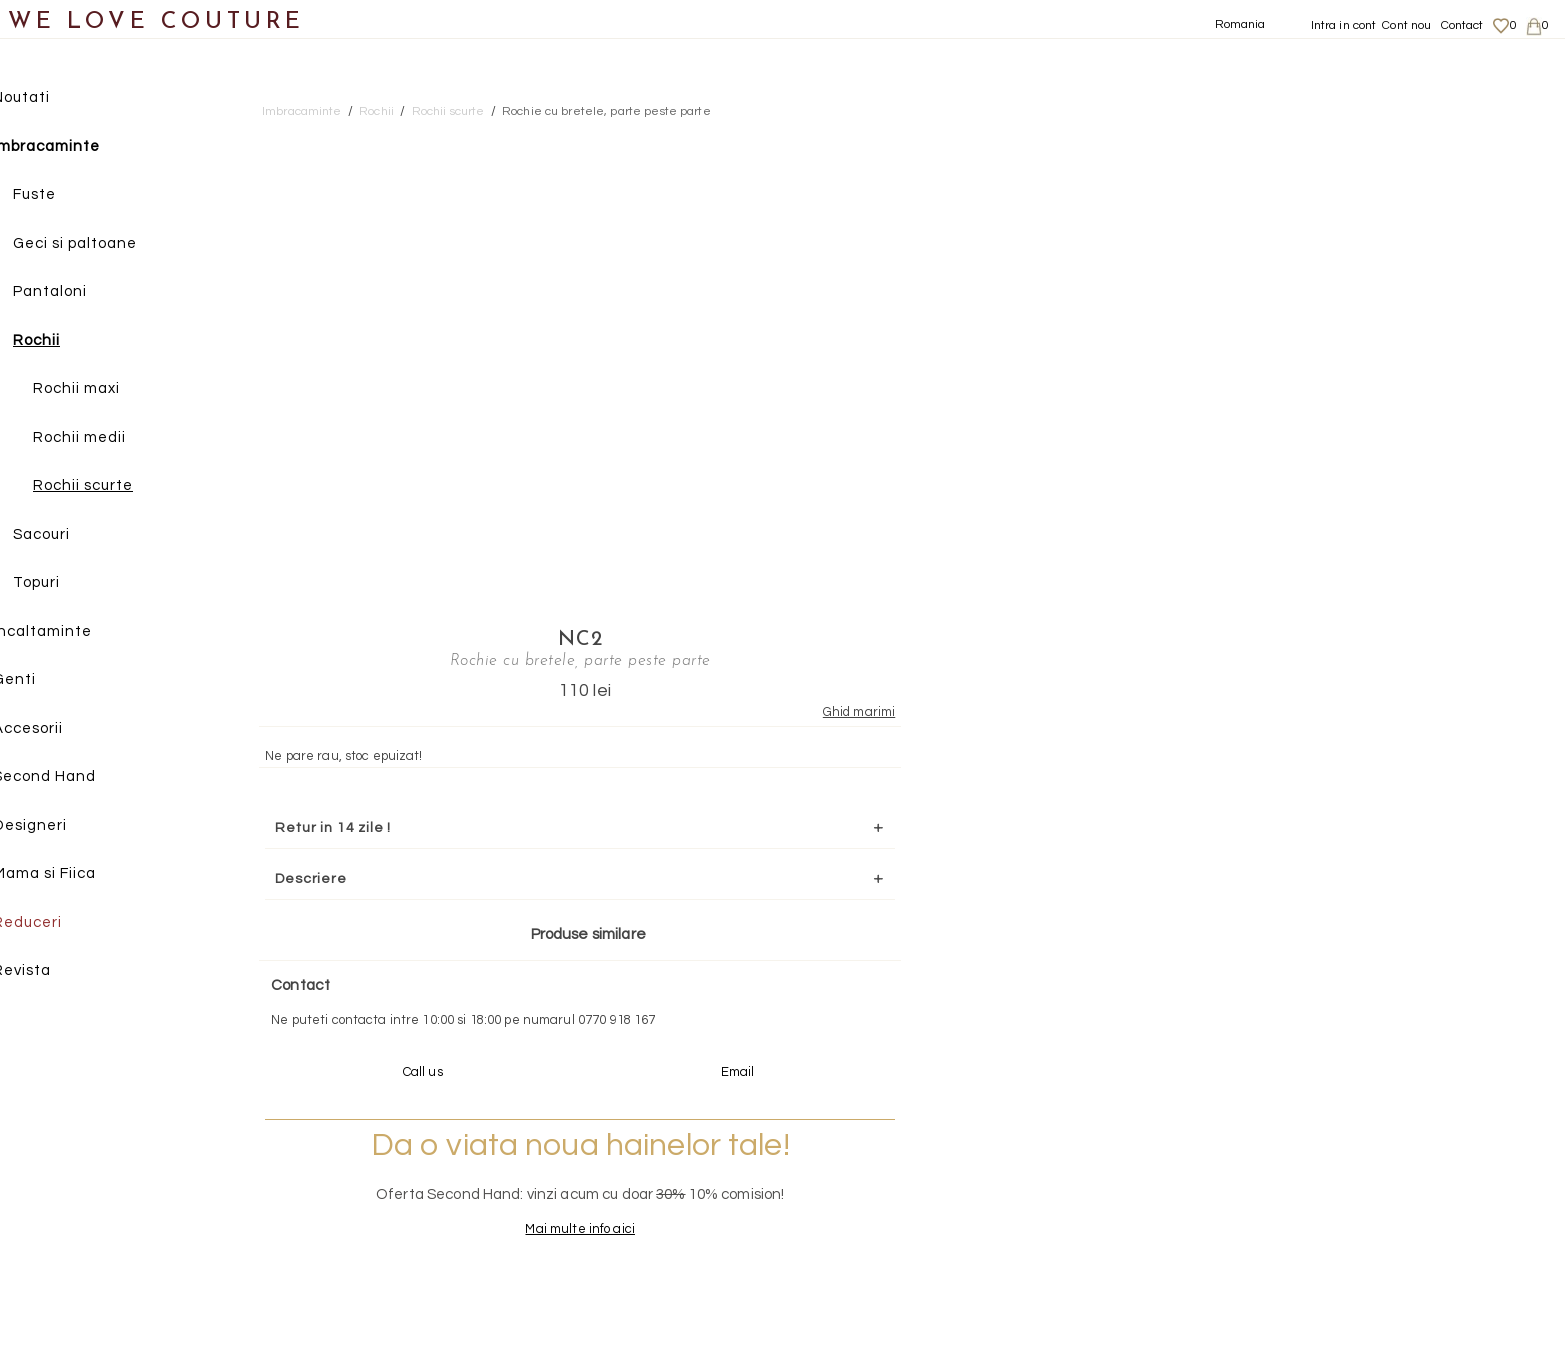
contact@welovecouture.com (1346, 996)
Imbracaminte (75, 147)
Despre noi (1318, 1149)
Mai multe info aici (1291, 790)
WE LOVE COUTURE (156, 22)
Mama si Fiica (73, 874)
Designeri (59, 826)
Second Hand (73, 777)
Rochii (65, 341)
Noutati (50, 98)
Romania (1240, 24)
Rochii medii (108, 438)
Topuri (65, 583)
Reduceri (56, 923)
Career (1307, 1246)
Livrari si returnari (1341, 1168)
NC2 (1291, 137)
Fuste (63, 195)
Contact (1462, 25)
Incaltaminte (71, 632)
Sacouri (70, 535)
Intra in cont (1344, 25)
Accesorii (57, 729)
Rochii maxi (105, 389)
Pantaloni (79, 292)
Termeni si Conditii (1340, 1227)
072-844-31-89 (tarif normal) (907, 996)
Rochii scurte (112, 486)
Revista (51, 971)
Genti (43, 680)
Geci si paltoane (104, 244)
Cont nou (1406, 25)
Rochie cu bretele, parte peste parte (606, 111)
